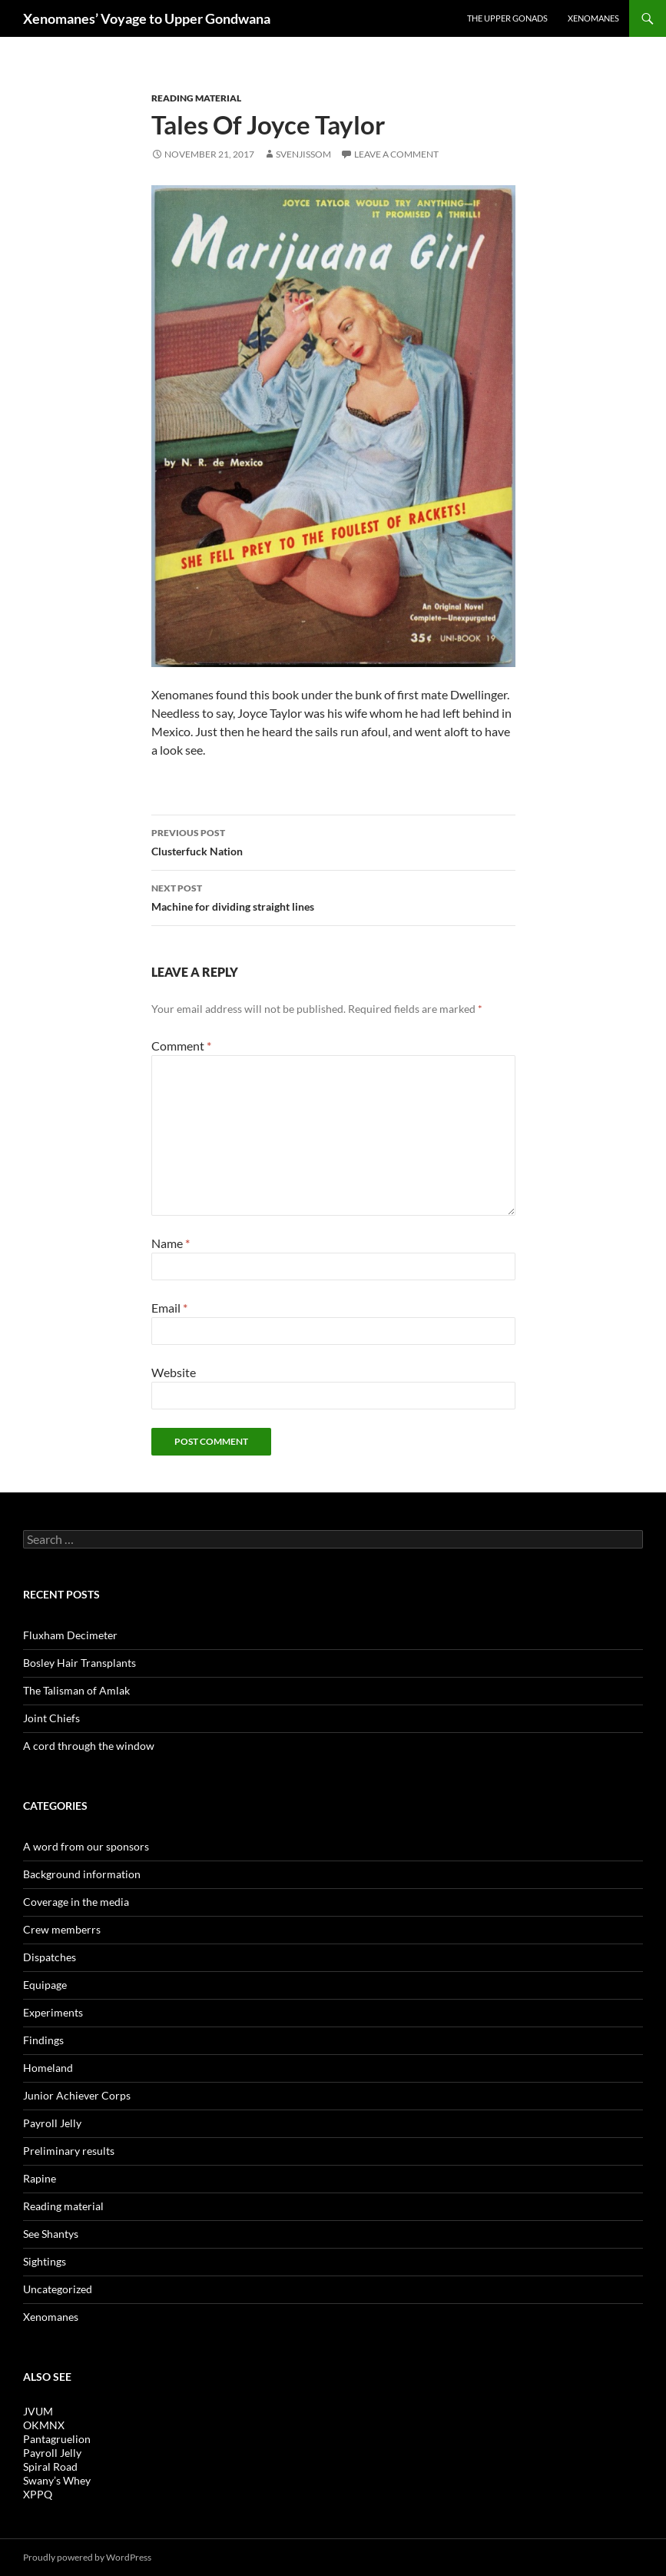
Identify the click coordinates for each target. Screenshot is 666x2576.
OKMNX (44, 2425)
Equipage (45, 1984)
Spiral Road (50, 2466)
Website (173, 1372)
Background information (82, 1874)
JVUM (38, 2411)
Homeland (48, 2067)
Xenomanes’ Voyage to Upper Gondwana (146, 18)
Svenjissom (303, 154)
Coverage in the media (76, 1901)
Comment (181, 1045)
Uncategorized (57, 2288)
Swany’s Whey (57, 2480)
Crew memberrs (62, 1929)
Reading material (196, 98)
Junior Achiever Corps (77, 2095)
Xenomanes (593, 18)
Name (170, 1243)
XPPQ (37, 2494)
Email (169, 1307)
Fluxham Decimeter (70, 1635)
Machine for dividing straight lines (333, 896)
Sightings (44, 2261)
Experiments (53, 2012)
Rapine (39, 2178)
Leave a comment (396, 154)
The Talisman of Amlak (76, 1690)
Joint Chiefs (51, 1718)
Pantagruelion (57, 2438)
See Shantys (50, 2233)
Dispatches (49, 1957)
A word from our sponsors (86, 1846)
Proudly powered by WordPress (87, 2557)
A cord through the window (88, 1745)
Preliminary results (68, 2150)
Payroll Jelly (52, 2123)
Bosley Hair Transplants (79, 1662)
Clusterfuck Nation (333, 841)
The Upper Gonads (507, 18)
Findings (43, 2040)
